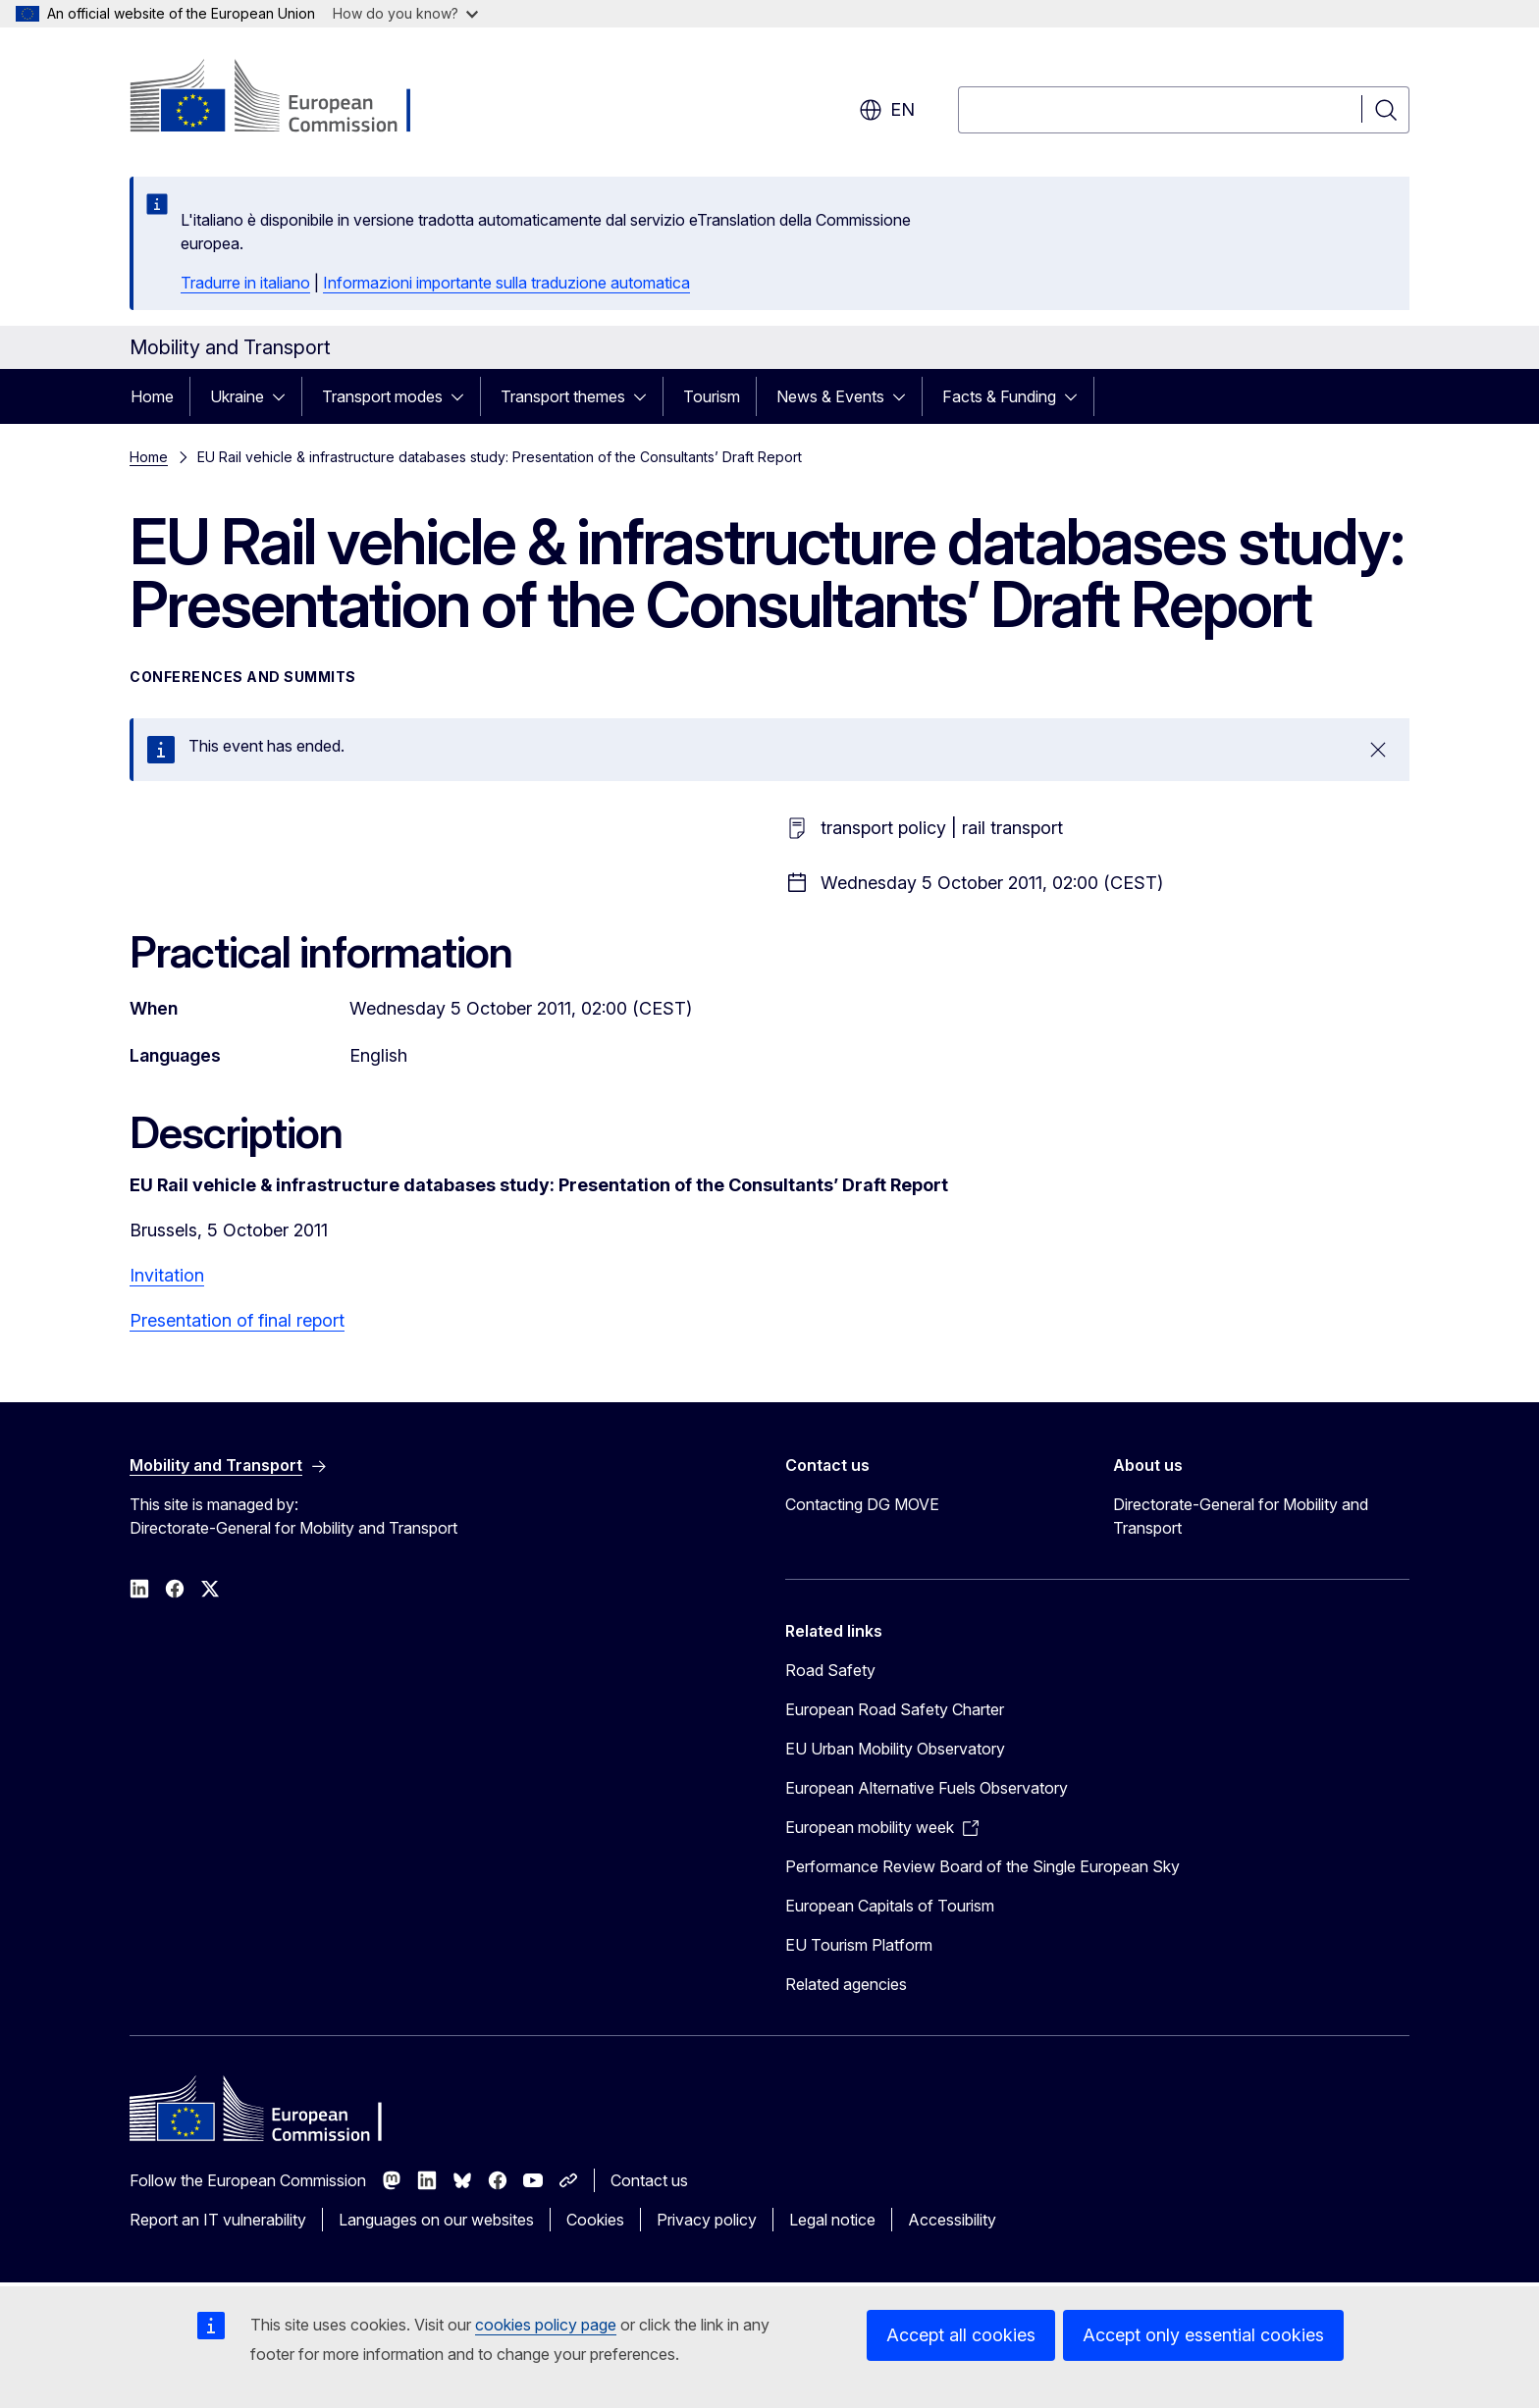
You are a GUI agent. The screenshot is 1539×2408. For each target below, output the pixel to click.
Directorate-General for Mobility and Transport (1240, 1516)
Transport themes (563, 396)
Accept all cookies (960, 2335)
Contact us (649, 2180)
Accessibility (952, 2219)
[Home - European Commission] (288, 98)
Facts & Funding (999, 396)
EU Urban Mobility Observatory (895, 1748)
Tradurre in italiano (245, 282)
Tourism (711, 396)
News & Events (830, 396)
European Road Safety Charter (894, 1709)
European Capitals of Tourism (889, 1905)
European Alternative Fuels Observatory (926, 1788)
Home (152, 396)
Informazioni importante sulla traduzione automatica (506, 282)
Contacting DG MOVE (862, 1504)
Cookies (595, 2219)
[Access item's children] (284, 396)
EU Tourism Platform (858, 1945)
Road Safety (830, 1670)
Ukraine (237, 396)
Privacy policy (707, 2219)
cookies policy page (545, 2324)
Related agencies (846, 1984)
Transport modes (382, 396)
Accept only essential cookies (1203, 2335)
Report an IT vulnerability (218, 2219)
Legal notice (832, 2219)
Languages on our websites (436, 2219)
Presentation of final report (237, 1320)
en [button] (887, 110)
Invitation (167, 1275)
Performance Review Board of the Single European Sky (982, 1866)
